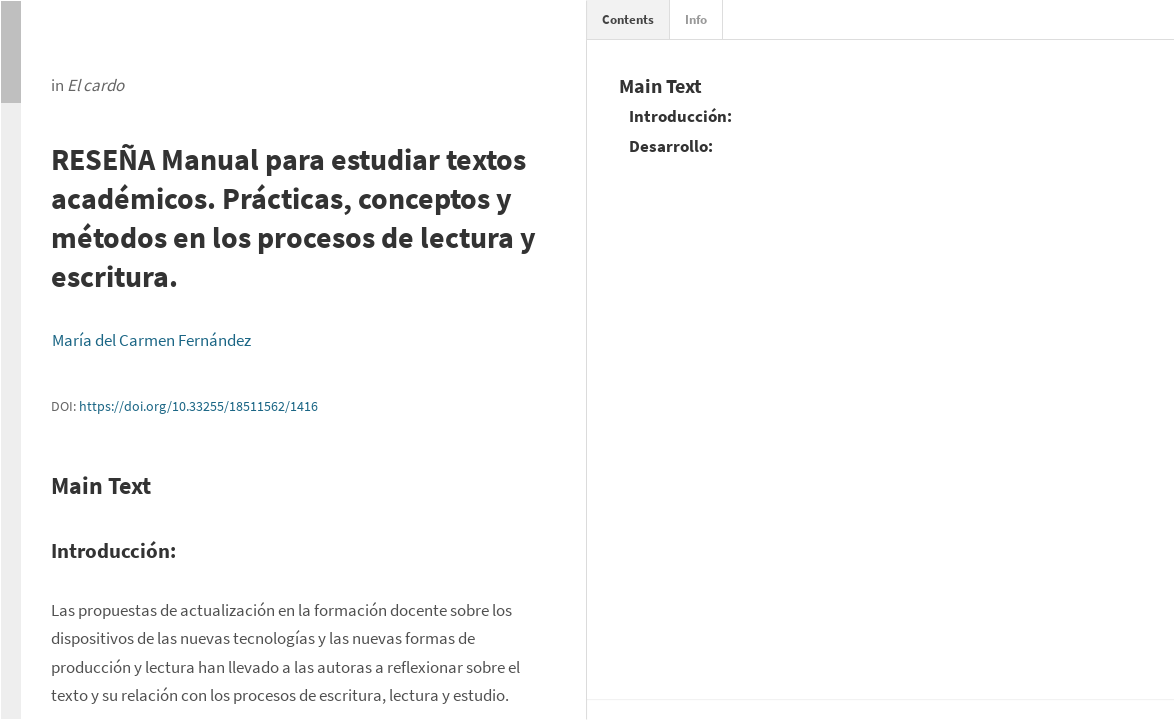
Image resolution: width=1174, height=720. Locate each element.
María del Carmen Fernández (151, 340)
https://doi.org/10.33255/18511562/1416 (198, 406)
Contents (628, 19)
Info (696, 19)
